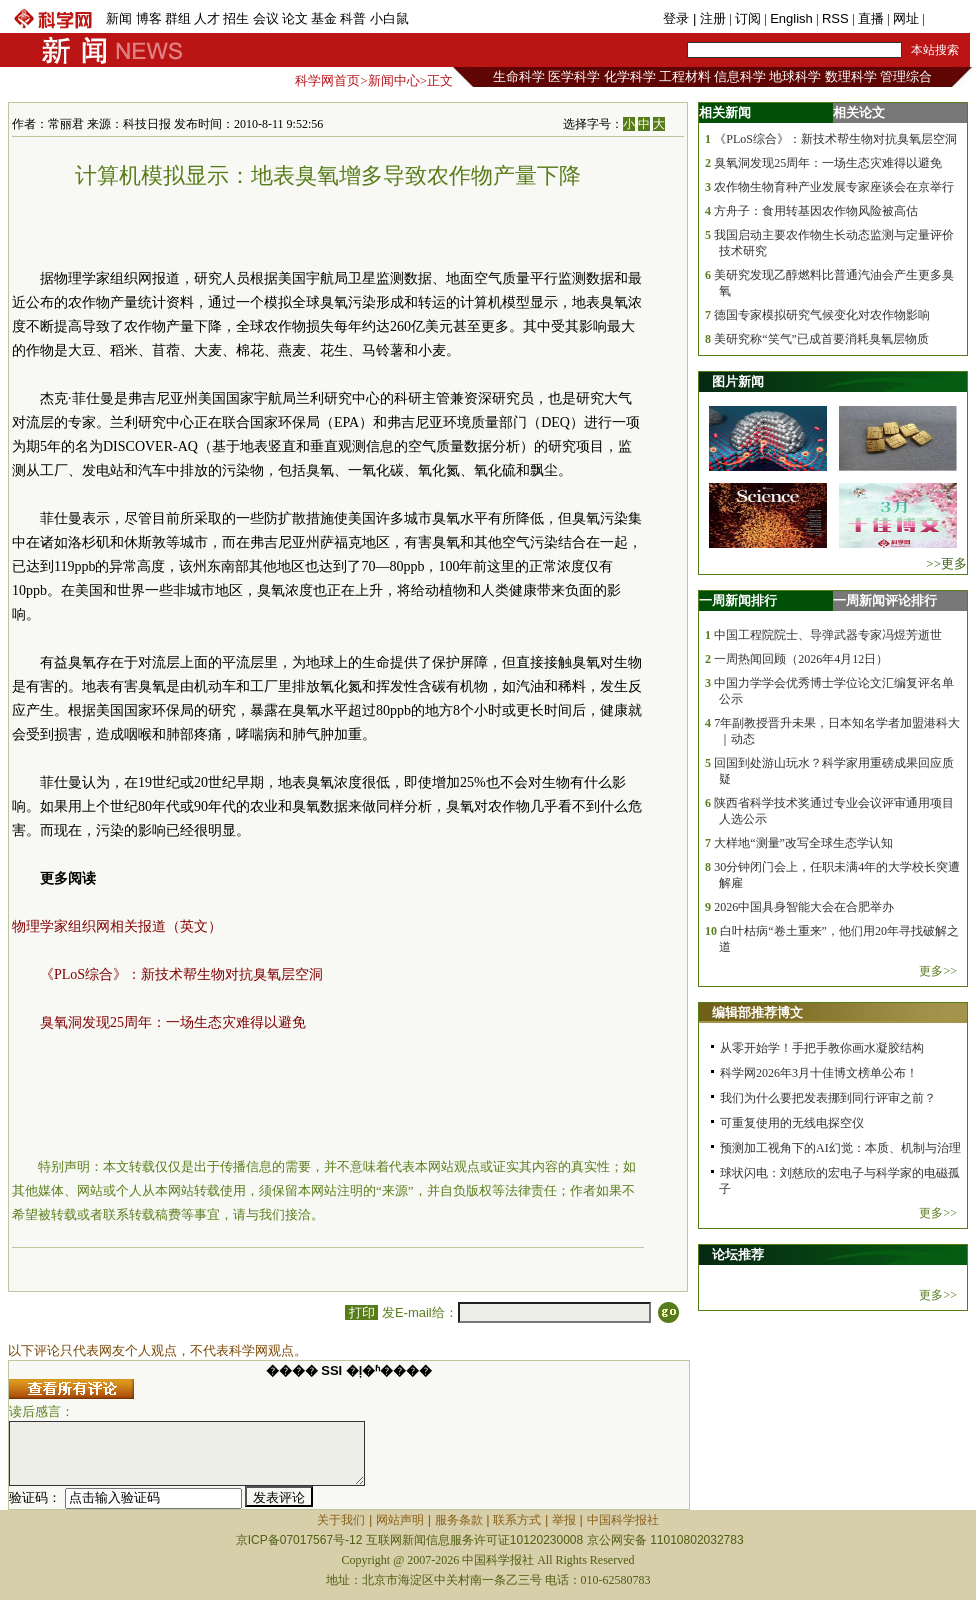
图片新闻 (738, 381)
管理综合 (906, 76)
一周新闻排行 (738, 600)
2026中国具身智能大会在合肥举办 (804, 907)
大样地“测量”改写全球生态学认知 (803, 843)
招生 (236, 18)
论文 (295, 18)
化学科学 (630, 76)
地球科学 (795, 76)
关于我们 (341, 1520)
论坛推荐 (738, 1254)
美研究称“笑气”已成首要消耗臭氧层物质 (821, 339)
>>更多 (946, 563)
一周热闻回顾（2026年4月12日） (801, 659)
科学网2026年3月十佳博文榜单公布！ (819, 1073)
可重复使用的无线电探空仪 (792, 1123)
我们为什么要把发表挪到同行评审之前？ (828, 1098)
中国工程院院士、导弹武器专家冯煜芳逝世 (828, 635)
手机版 (947, 18)
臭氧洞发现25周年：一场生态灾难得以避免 (173, 1022)
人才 (207, 18)
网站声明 (400, 1520)
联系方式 (517, 1520)
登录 (678, 18)
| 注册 (709, 18)
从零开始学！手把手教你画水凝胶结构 (822, 1048)
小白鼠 (389, 18)
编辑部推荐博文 (757, 1012)
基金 (324, 18)
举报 (564, 1520)
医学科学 (574, 76)
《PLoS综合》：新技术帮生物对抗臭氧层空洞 (181, 974)
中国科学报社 (623, 1520)
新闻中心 (394, 80)
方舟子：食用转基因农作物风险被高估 (816, 211)
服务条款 (459, 1520)
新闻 (119, 18)
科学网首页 (327, 80)
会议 (266, 18)
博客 (149, 18)
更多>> (938, 971)
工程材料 (685, 76)
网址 (906, 18)
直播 (871, 18)
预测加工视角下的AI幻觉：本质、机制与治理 (840, 1148)
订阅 (748, 18)
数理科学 (851, 76)
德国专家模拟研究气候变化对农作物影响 (822, 315)
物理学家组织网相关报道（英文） (117, 926)
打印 (361, 1312)
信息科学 (740, 76)
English (791, 18)
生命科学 (519, 76)
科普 (353, 18)
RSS (835, 18)
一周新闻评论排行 (885, 600)
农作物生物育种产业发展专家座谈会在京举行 (834, 187)
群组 (178, 18)
